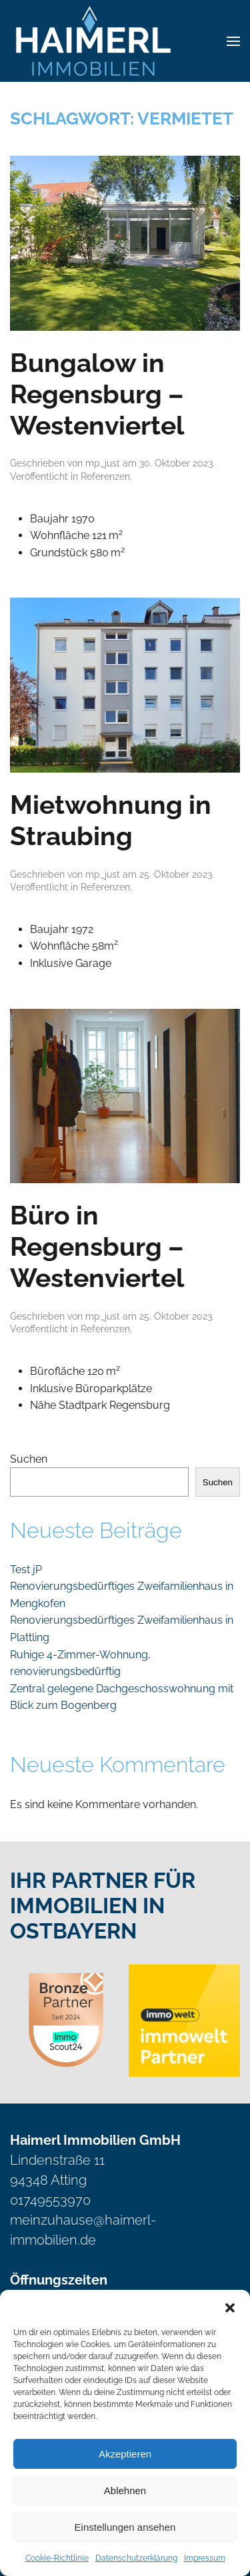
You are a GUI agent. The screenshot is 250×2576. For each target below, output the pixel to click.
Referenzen (105, 476)
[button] (230, 2306)
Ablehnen (125, 2490)
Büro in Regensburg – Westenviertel (97, 1246)
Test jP (26, 1569)
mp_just (102, 463)
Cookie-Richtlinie (57, 2558)
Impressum (204, 2558)
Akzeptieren (125, 2454)
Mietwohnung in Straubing (110, 820)
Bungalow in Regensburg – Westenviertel (97, 394)
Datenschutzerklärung (136, 2558)
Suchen (28, 1459)
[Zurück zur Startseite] (93, 41)
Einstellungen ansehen (125, 2527)
